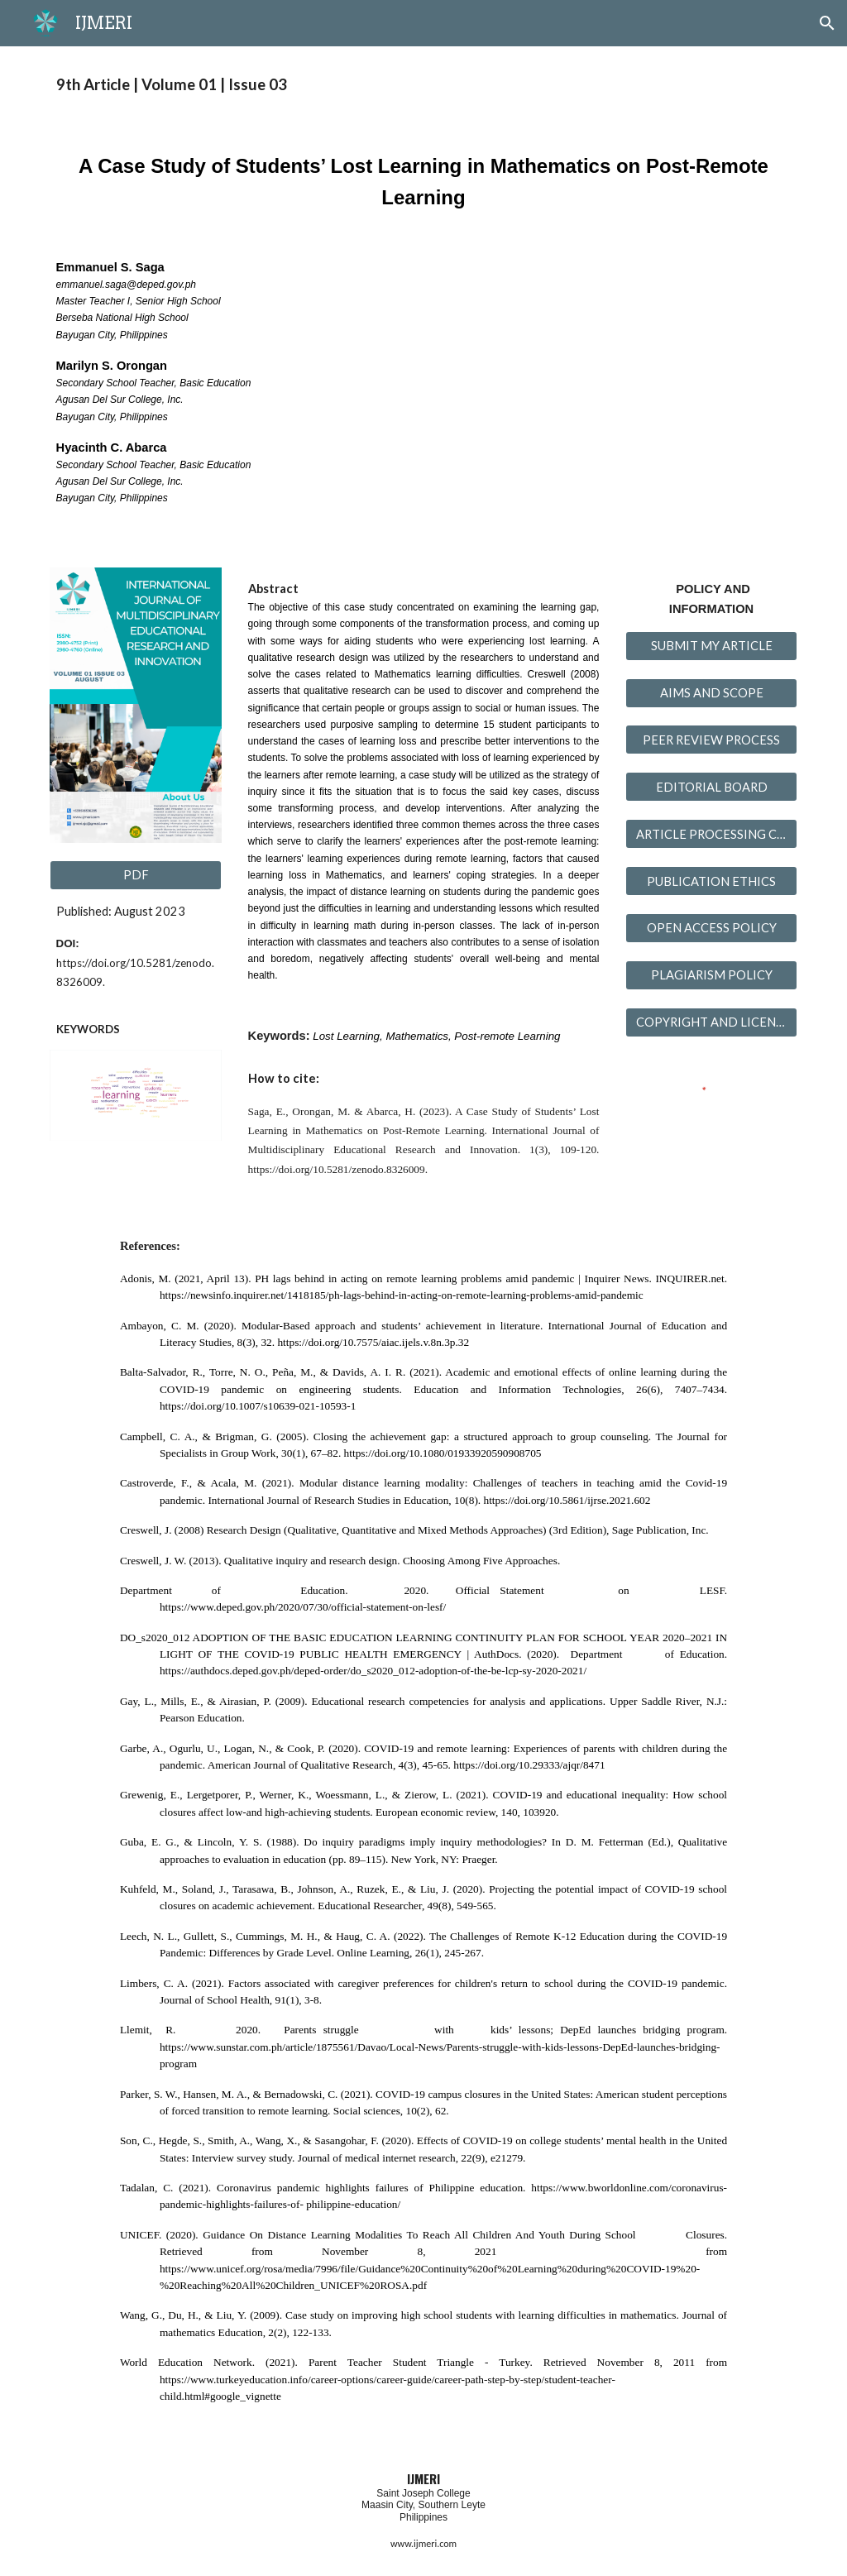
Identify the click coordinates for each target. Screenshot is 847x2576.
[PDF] (136, 875)
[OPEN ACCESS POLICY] (711, 928)
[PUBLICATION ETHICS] (711, 881)
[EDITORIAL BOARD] (711, 787)
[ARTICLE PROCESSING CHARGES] (711, 834)
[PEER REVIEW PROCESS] (711, 740)
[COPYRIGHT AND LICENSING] (711, 1022)
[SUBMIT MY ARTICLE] (711, 645)
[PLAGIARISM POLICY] (711, 975)
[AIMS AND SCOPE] (711, 692)
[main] (424, 85)
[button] (827, 23)
